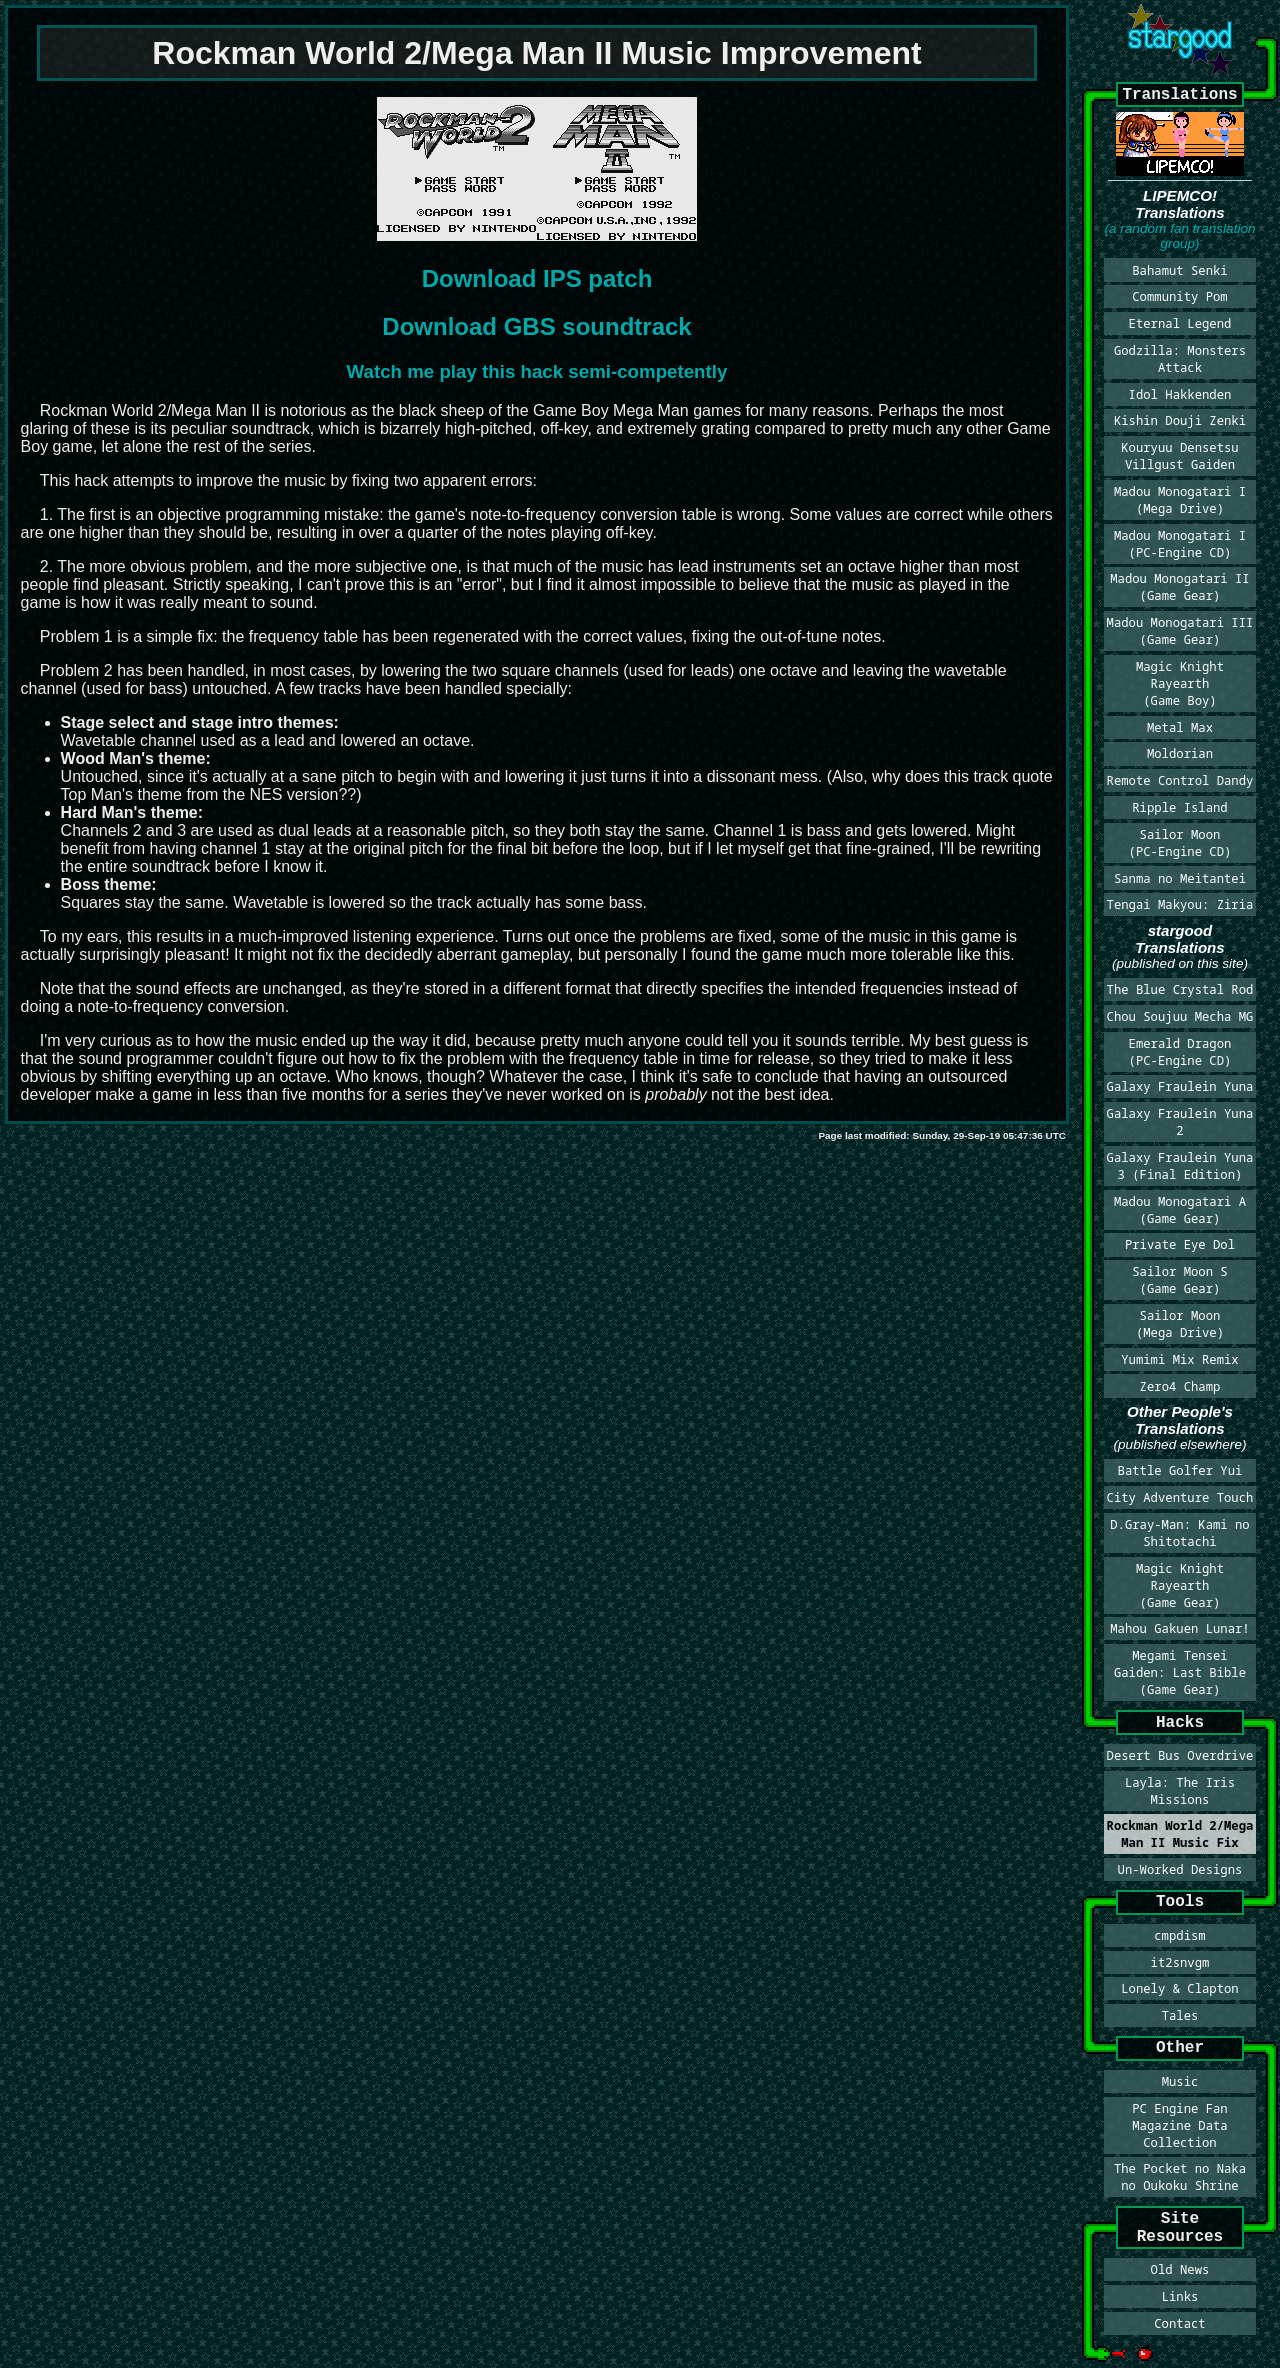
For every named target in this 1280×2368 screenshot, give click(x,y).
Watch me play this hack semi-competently (537, 371)
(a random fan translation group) (1179, 236)
